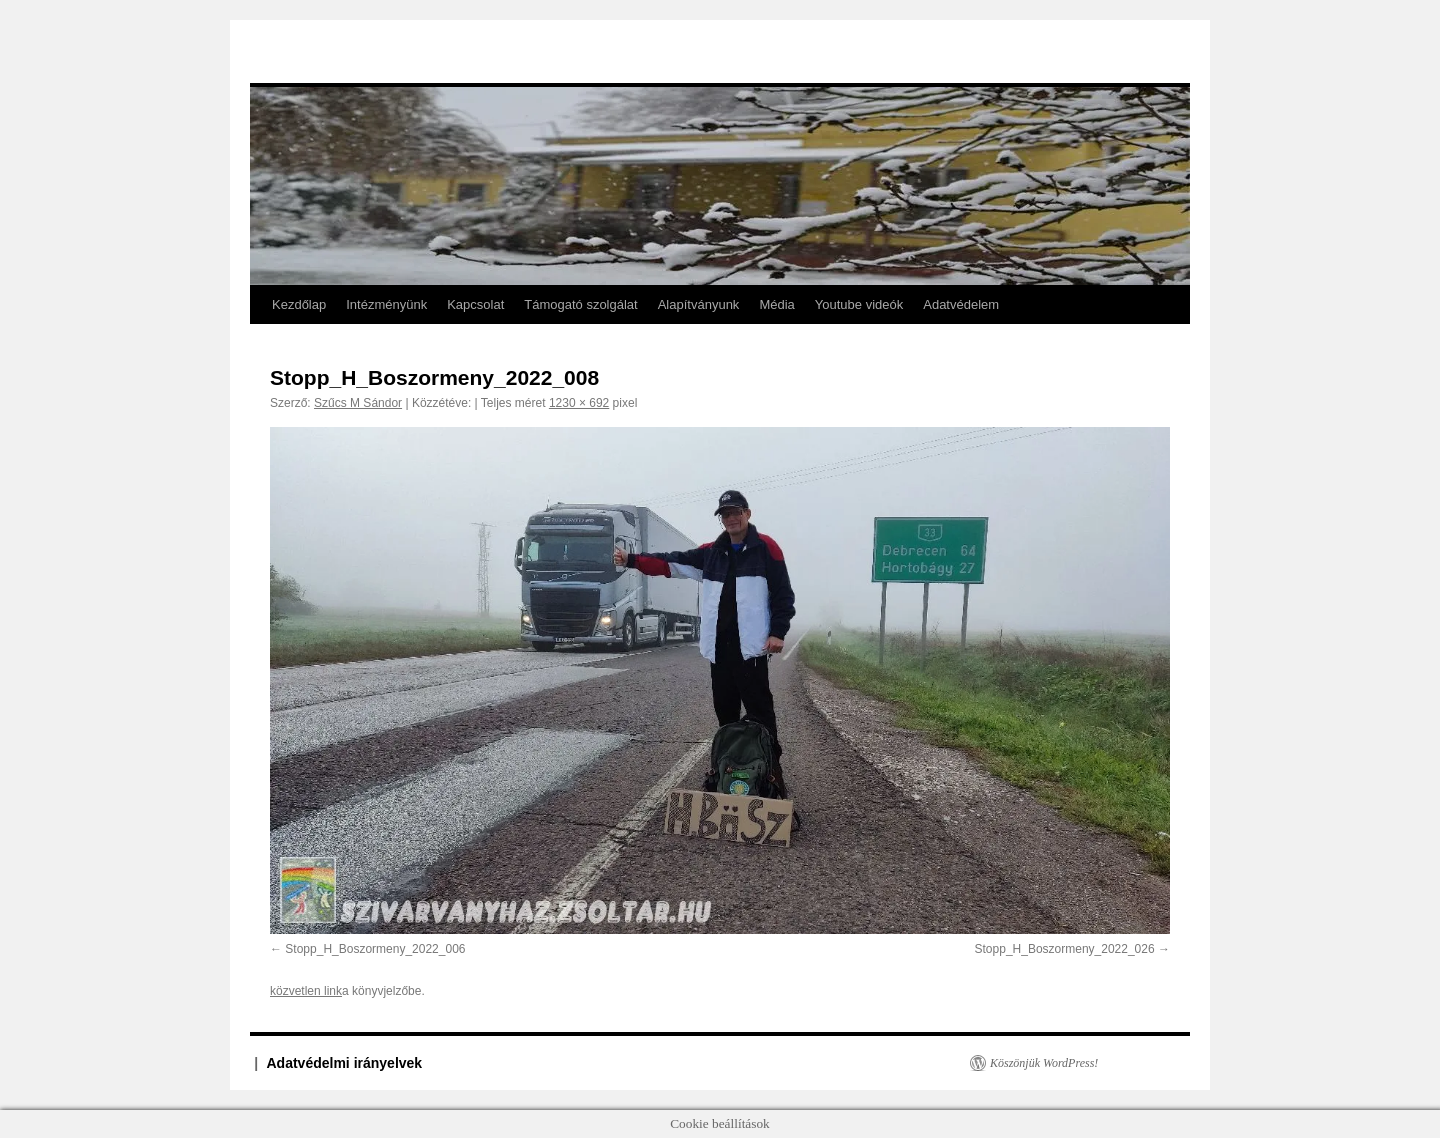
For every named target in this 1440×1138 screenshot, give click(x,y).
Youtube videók (859, 304)
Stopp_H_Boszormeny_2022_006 (375, 949)
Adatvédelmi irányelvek (345, 1063)
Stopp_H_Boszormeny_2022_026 (1065, 949)
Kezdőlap (299, 304)
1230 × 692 (579, 403)
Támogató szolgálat (580, 304)
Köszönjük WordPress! (1044, 1063)
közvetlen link (306, 991)
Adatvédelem (961, 304)
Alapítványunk (699, 304)
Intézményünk (386, 304)
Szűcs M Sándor (358, 403)
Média (776, 304)
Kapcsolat (475, 304)
